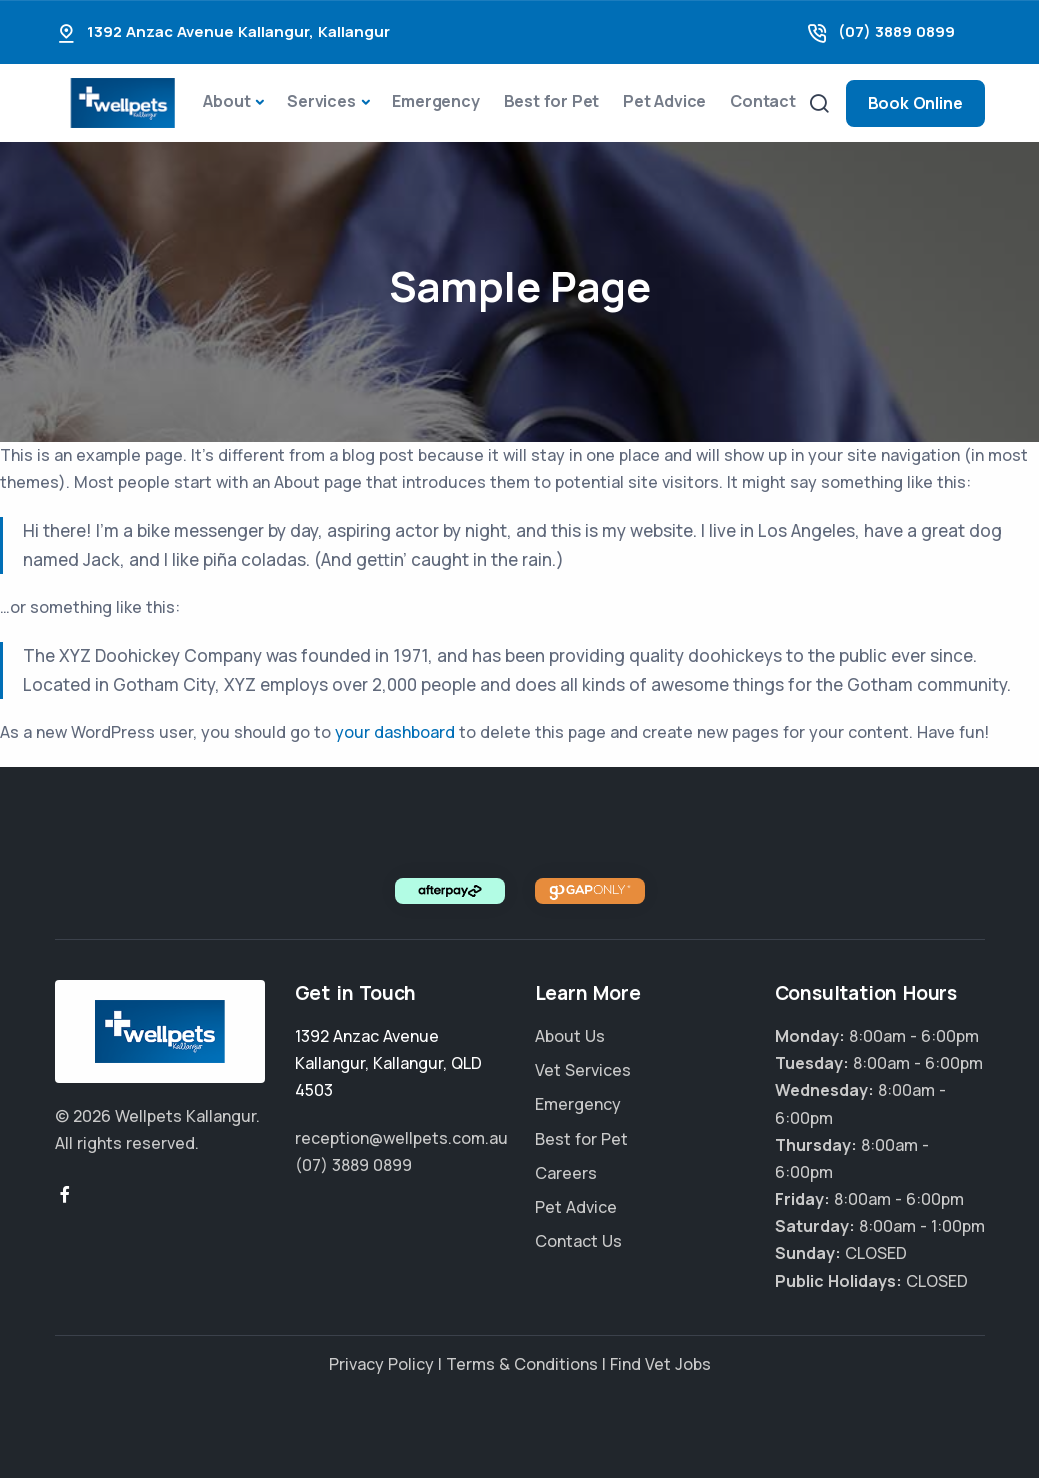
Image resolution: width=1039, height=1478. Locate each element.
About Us (570, 1036)
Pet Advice (664, 101)
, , (388, 1063)
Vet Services (583, 1070)
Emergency (435, 101)
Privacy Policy (381, 1364)
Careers (566, 1173)
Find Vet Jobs (660, 1364)
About (226, 101)
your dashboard (395, 732)
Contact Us (578, 1241)
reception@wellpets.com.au (401, 1138)
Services (321, 101)
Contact (763, 101)
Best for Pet (552, 101)
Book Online (915, 103)
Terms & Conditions (522, 1364)
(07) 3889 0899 (896, 31)
